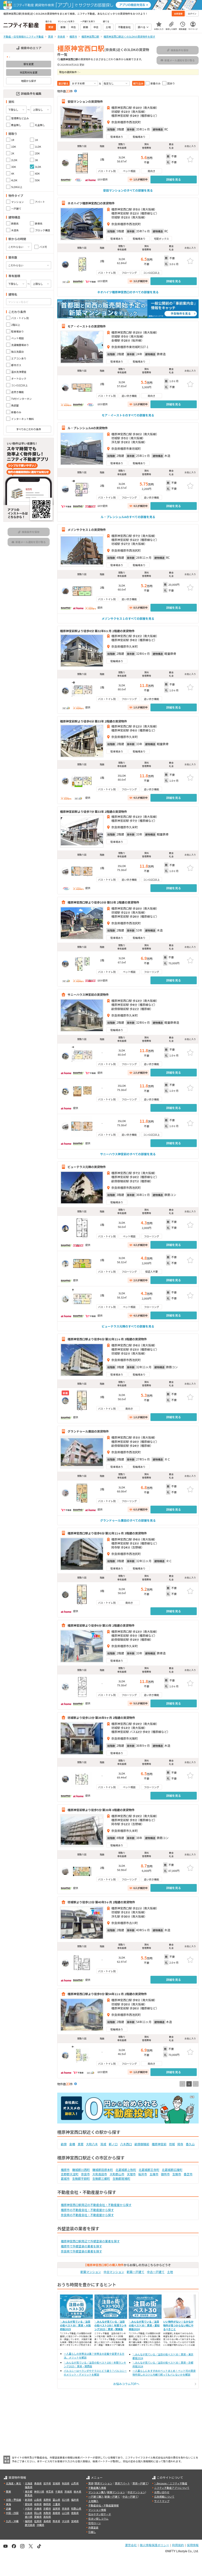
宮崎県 (75, 2521)
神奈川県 (39, 2491)
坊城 (172, 2144)
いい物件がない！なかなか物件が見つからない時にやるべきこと (178, 2325)
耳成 (103, 2144)
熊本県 (56, 2521)
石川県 (65, 2499)
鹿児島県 (30, 2525)
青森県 (38, 2483)
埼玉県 (49, 2491)
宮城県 (56, 2483)
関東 (8, 2491)
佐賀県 (38, 2521)
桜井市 (142, 2174)
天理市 (131, 2174)
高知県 (47, 2516)
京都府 (47, 2508)
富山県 (56, 2499)
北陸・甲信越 (13, 2499)
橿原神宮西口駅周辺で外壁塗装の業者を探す (90, 2241)
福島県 (28, 2487)
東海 (8, 2504)
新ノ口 (113, 2144)
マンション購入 (97, 2492)
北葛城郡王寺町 (149, 2170)
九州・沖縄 (12, 2521)
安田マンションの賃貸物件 (85, 101)
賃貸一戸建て (140, 2483)
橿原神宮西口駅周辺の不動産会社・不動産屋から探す (96, 2205)
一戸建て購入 (96, 2496)
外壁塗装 (93, 2527)
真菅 (81, 2144)
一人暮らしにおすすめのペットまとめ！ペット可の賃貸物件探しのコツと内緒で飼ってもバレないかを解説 (164, 2372)
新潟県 (28, 2499)
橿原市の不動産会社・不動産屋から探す (87, 2210)
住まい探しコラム (98, 2518)
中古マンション (114, 2272)
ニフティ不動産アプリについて (171, 2487)
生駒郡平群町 (81, 2178)
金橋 (72, 2144)
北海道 (28, 2483)
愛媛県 (38, 2516)
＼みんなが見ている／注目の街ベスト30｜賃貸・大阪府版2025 (75, 2325)
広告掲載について (164, 2496)
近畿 (8, 2508)
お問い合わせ (161, 2492)
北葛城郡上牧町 (126, 2170)
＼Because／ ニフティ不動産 (170, 2483)
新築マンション (90, 2272)
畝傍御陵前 (141, 2144)
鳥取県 (47, 2513)
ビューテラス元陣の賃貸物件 (87, 1167)
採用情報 (193, 2545)
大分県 (65, 2521)
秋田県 (65, 2483)
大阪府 (28, 2508)
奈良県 (65, 2508)
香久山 (190, 2144)
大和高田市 (99, 2174)
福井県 (75, 2499)
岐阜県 (38, 2504)
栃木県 (77, 2491)
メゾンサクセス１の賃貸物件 (87, 529)
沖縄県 (40, 2525)
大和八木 (92, 2144)
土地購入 (93, 2501)
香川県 (28, 2516)
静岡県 (47, 2504)
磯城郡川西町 (81, 2170)
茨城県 (68, 2491)
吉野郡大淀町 (69, 2174)
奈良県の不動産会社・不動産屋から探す (87, 2215)
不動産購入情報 (97, 2487)
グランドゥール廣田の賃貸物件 (88, 1431)
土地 (170, 2272)
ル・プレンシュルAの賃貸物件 (88, 428)
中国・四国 (12, 2513)
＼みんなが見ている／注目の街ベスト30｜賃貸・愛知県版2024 (144, 2325)
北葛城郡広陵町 (172, 2170)
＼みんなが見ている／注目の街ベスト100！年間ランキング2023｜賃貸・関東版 (110, 2325)
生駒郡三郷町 (101, 2178)
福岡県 (28, 2521)
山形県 (75, 2483)
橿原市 (65, 2170)
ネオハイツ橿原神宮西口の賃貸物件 (91, 203)
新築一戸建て (135, 2272)
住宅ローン (94, 2523)
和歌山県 (76, 2508)
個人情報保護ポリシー (154, 2545)
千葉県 (59, 2491)
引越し (92, 2532)
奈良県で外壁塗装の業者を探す (81, 2251)
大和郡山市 (117, 2174)
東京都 (28, 2491)
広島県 (28, 2513)
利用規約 (178, 2545)
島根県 (56, 2513)
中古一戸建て (156, 2272)
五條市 (154, 2174)
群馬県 (28, 2495)
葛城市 (65, 2178)
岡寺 (180, 2144)
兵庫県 (38, 2508)
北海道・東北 (13, 2483)
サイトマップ (161, 2501)
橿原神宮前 (159, 2144)
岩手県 (47, 2483)
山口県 (65, 2513)
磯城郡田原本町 (102, 2170)
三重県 (56, 2504)
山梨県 (38, 2499)
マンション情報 (97, 2510)
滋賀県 (56, 2508)
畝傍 (64, 2144)
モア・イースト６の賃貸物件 (87, 326)
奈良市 (85, 2174)
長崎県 (47, 2521)
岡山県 (38, 2513)
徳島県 (75, 2513)
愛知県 (28, 2504)
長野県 (47, 2499)
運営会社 (131, 2545)
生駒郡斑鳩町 (121, 2178)
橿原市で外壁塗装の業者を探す (81, 2246)
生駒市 (176, 2174)
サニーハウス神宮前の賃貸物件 (88, 994)
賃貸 (90, 2483)
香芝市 (188, 2174)
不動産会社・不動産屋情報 (103, 2505)
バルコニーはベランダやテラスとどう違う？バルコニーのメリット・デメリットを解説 (95, 2372)
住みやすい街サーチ (99, 2514)
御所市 (165, 2174)
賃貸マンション (103, 2483)
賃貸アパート (122, 2483)
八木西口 (126, 2144)
